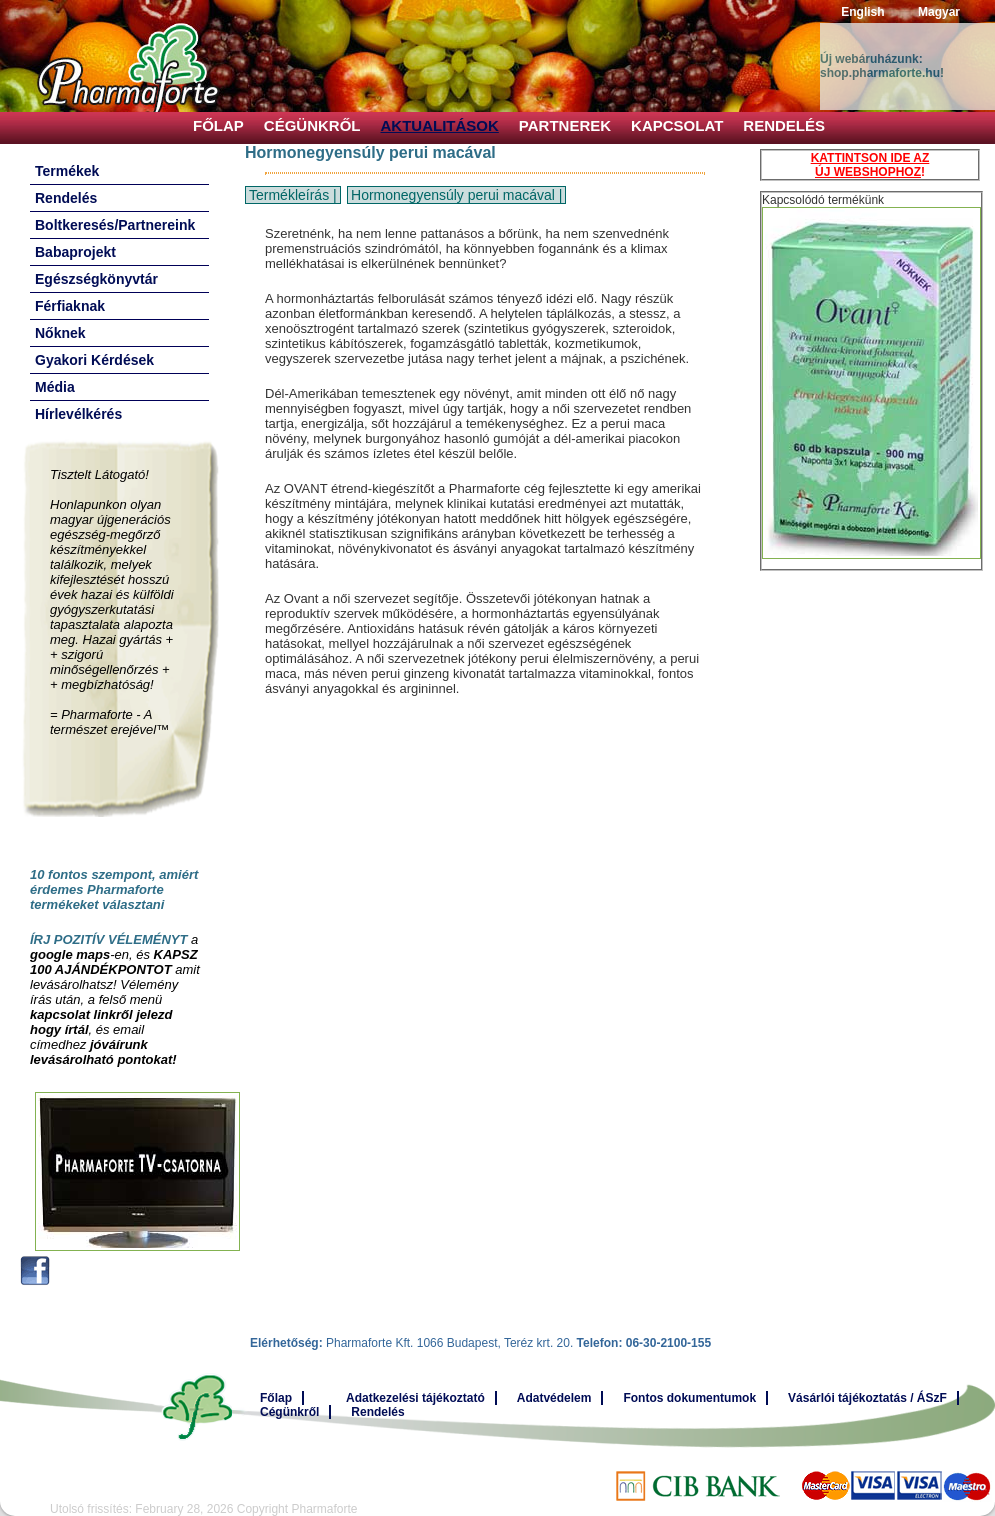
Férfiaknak (70, 306)
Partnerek (565, 125)
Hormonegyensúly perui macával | (456, 195)
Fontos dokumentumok (689, 1398)
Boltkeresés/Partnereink (115, 225)
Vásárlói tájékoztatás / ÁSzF (867, 1398)
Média (55, 387)
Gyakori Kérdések (94, 360)
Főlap (218, 125)
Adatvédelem (554, 1398)
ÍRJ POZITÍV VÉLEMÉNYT (108, 939)
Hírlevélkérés (78, 414)
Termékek (67, 171)
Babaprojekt (75, 252)
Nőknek (60, 333)
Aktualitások (440, 125)
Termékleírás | (293, 195)
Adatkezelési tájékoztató (415, 1398)
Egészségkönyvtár (96, 279)
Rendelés (784, 125)
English (862, 12)
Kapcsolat (677, 125)
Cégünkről (312, 125)
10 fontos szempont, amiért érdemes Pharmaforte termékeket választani (114, 889)
